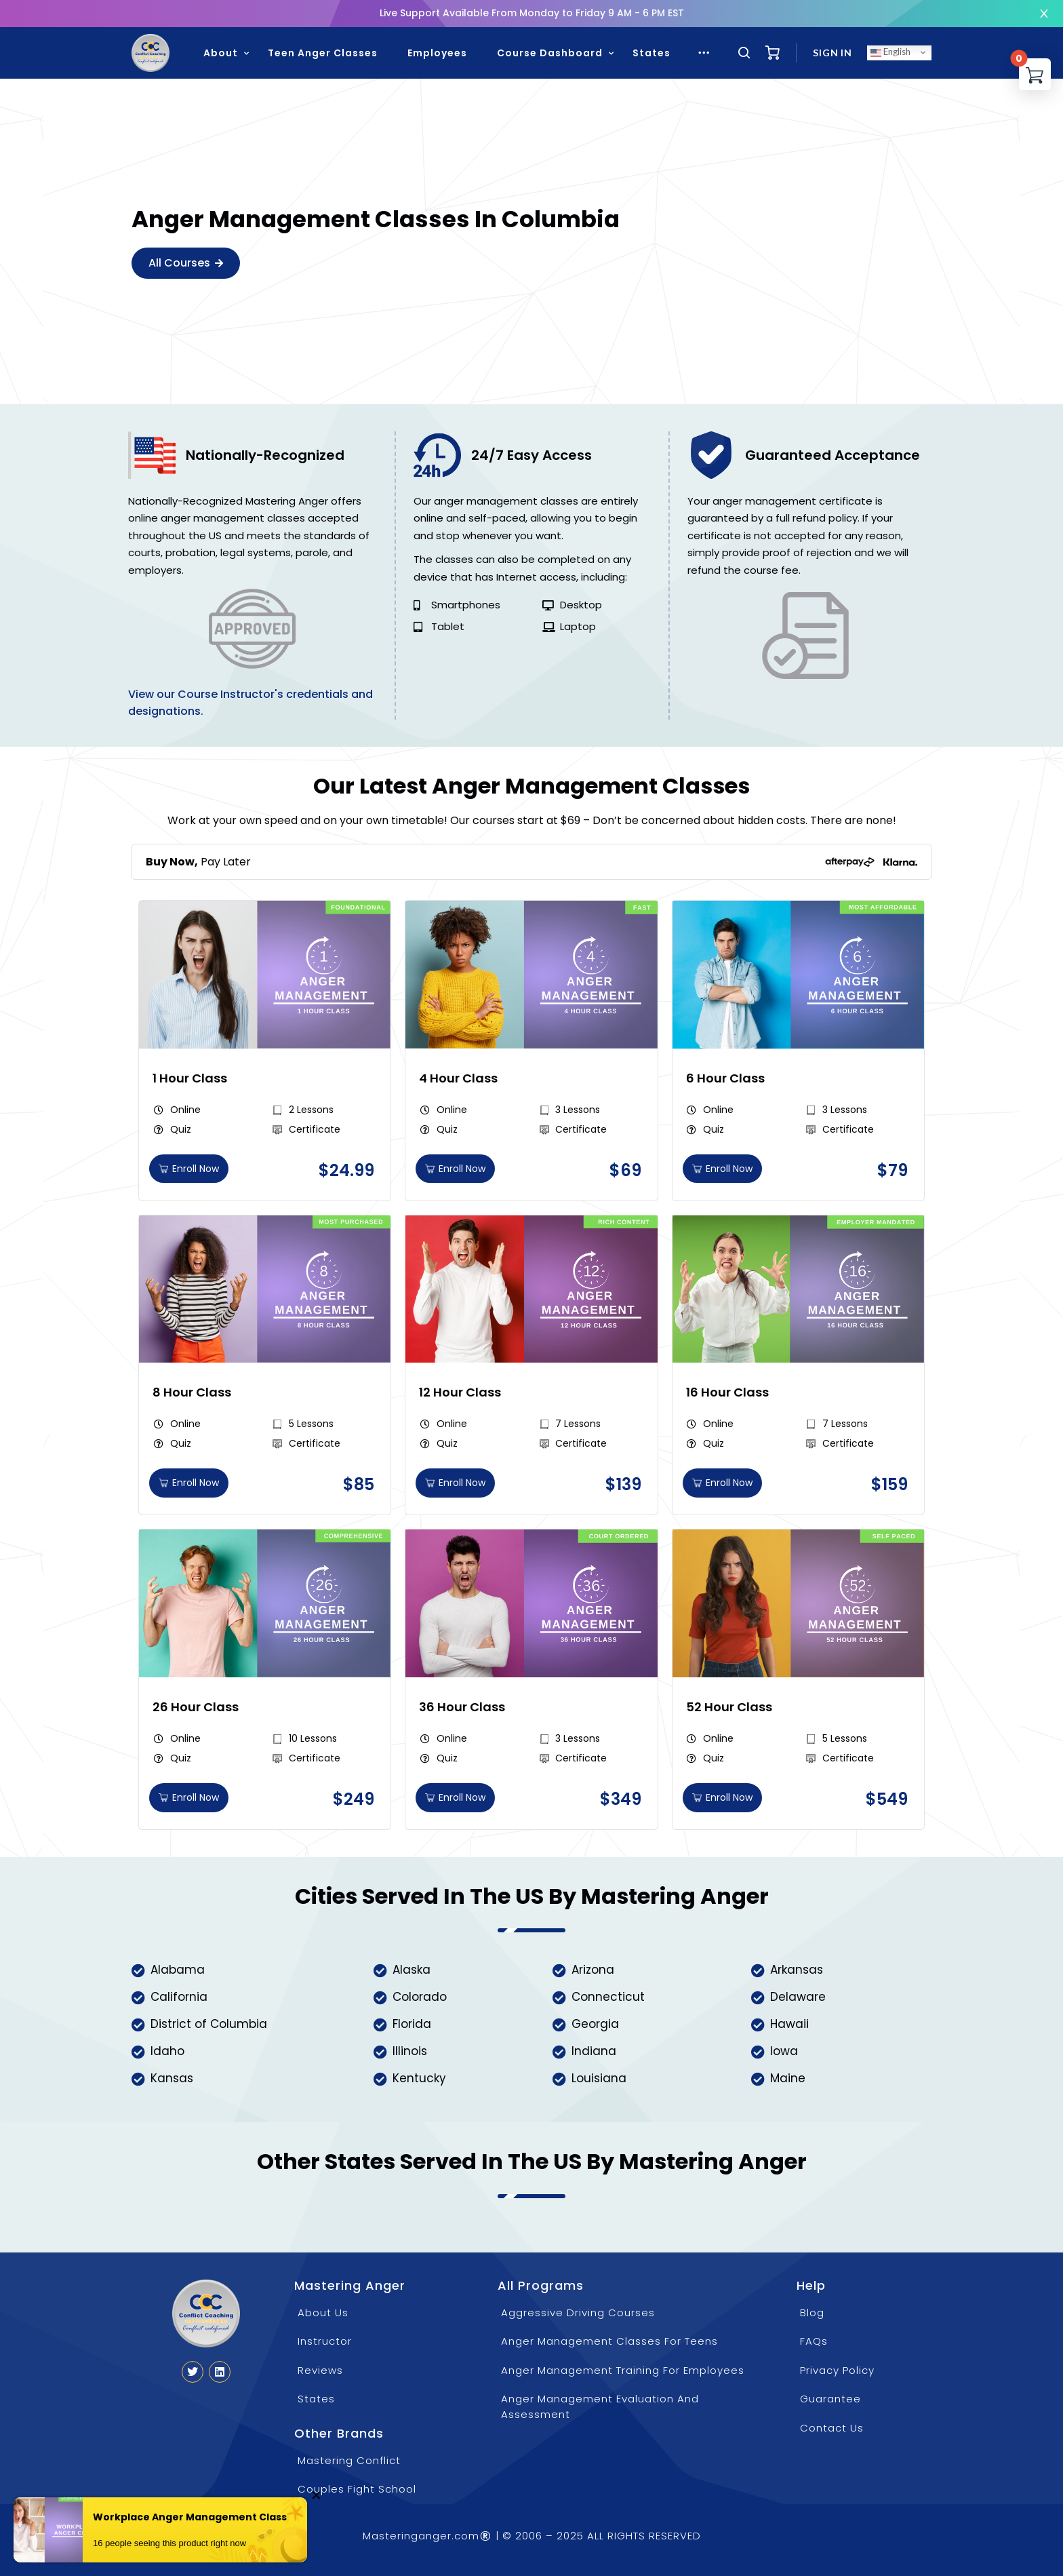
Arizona (592, 1970)
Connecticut (608, 1997)
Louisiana (598, 2078)
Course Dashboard (550, 53)
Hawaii (789, 2024)
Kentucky (419, 2078)
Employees (437, 53)
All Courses (185, 263)
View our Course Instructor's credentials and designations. (250, 702)
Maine (787, 2078)
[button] (346, 1170)
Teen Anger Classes (323, 53)
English (890, 52)
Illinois (410, 2051)
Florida (412, 2024)
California (179, 1997)
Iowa (784, 2051)
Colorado (420, 1997)
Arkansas (796, 1970)
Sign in (832, 52)
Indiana (593, 2051)
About (220, 53)
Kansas (172, 2078)
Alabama (178, 1970)
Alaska (411, 1970)
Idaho (167, 2051)
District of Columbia (209, 2024)
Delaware (798, 1997)
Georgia (595, 2024)
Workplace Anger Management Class (190, 2521)
